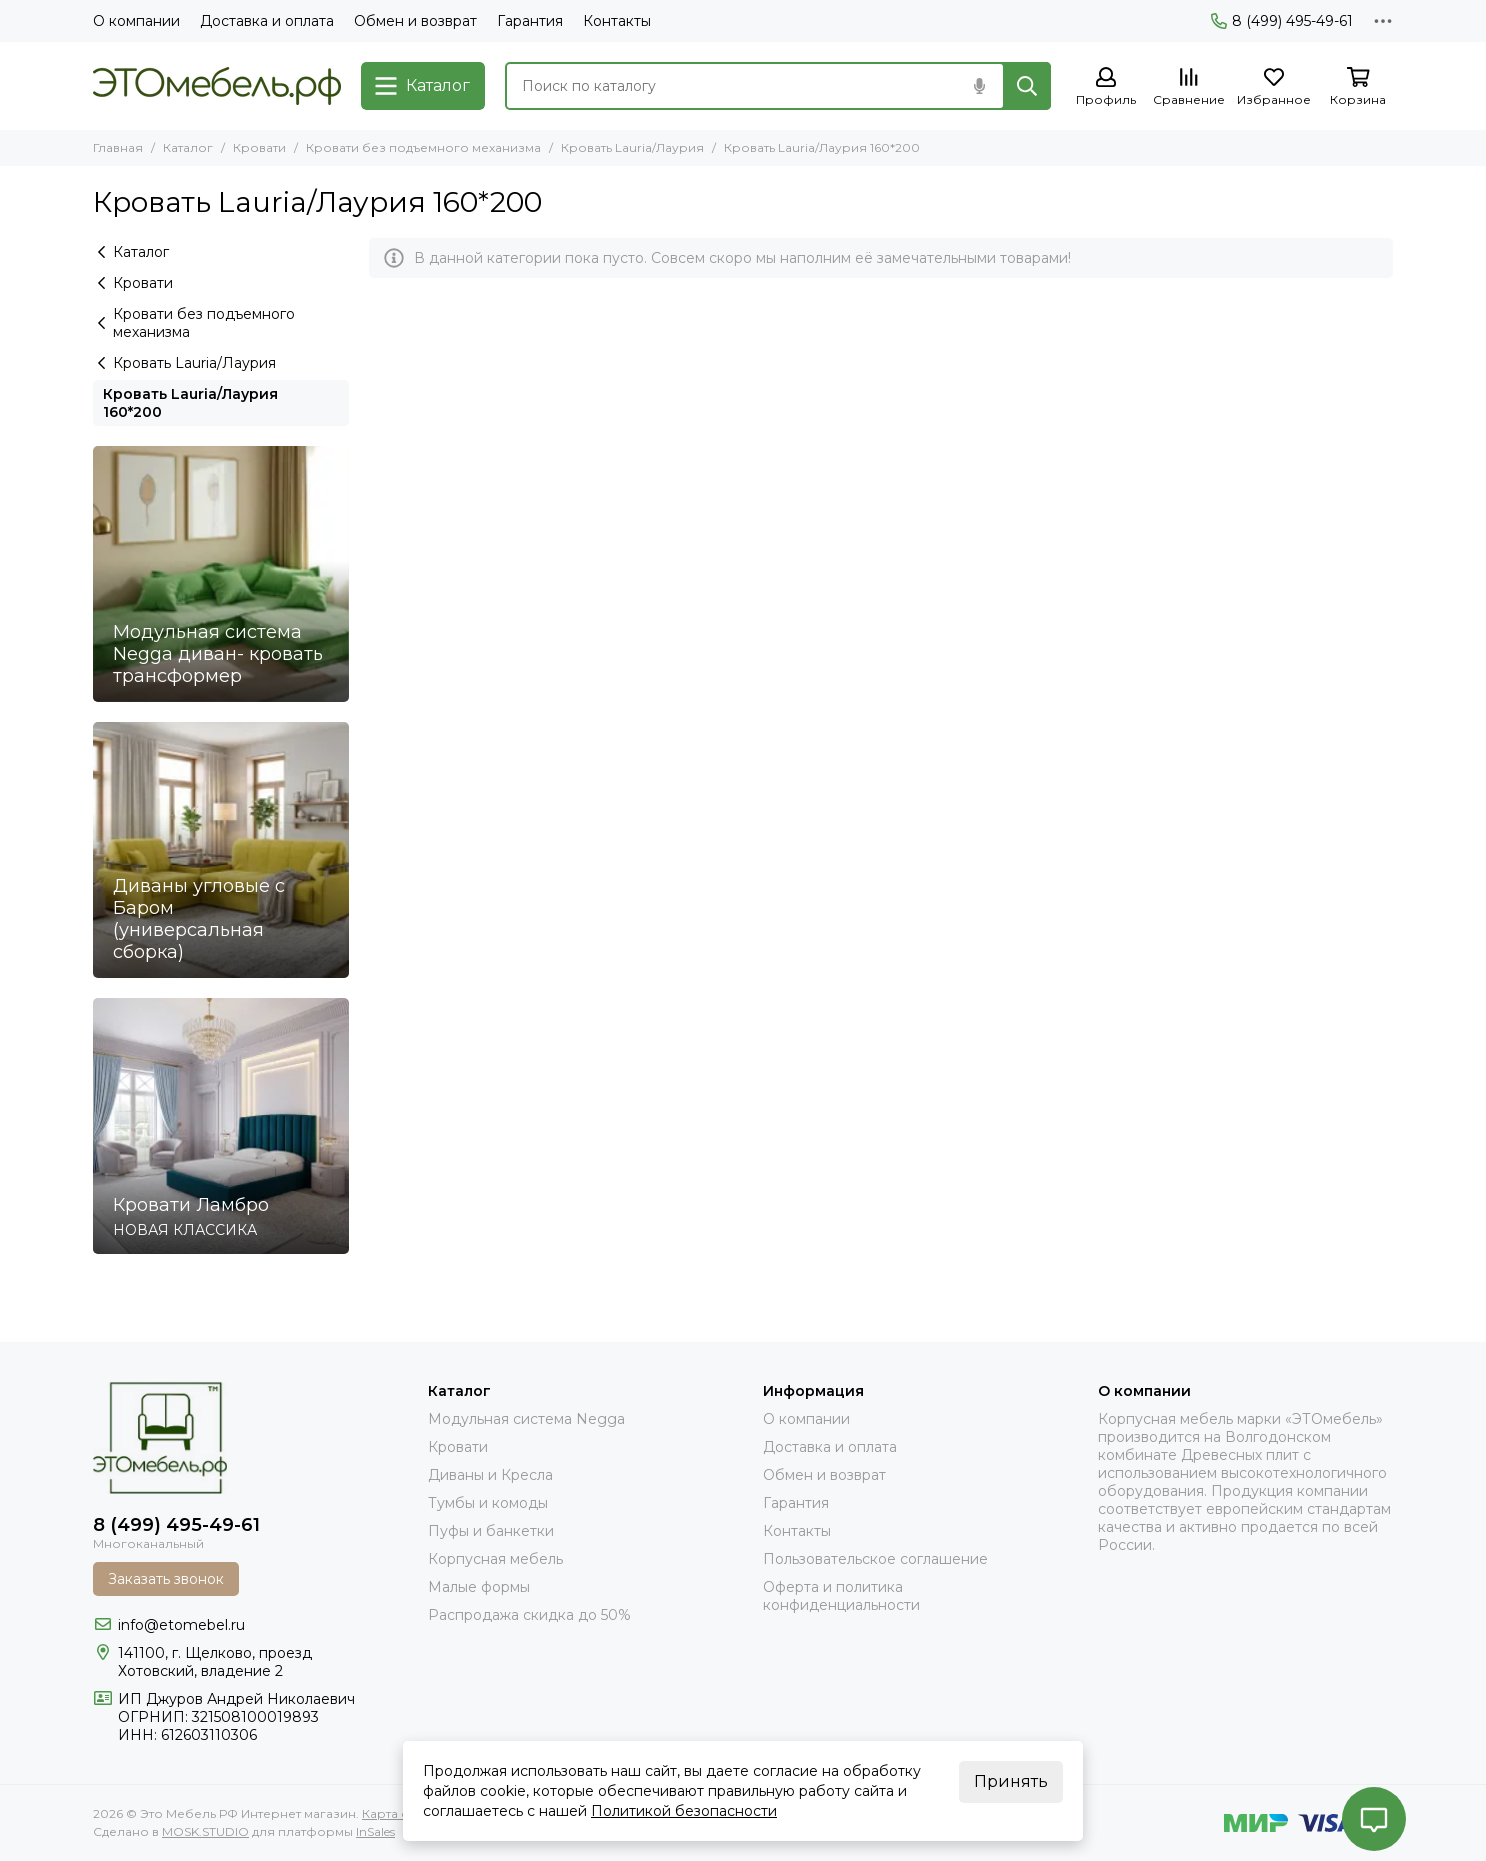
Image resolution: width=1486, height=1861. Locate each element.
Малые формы (479, 1587)
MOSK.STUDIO (205, 1831)
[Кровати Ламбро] (221, 1126)
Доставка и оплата (267, 21)
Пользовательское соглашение (875, 1559)
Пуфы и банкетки (491, 1531)
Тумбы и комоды (488, 1503)
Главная (118, 147)
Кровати (259, 147)
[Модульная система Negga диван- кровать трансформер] (221, 574)
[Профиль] (1106, 87)
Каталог (188, 147)
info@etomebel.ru (181, 1625)
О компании (136, 21)
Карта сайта (398, 1813)
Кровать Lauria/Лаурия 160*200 (190, 403)
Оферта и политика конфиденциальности (841, 1596)
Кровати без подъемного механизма (423, 147)
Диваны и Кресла (490, 1475)
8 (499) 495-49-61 (1282, 21)
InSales (375, 1831)
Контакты (617, 21)
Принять (1011, 1781)
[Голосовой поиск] (979, 86)
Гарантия (530, 21)
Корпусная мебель (495, 1559)
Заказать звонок (166, 1579)
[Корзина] (1358, 87)
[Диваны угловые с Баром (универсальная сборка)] (221, 850)
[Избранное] (1274, 87)
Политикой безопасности (684, 1811)
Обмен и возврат (415, 21)
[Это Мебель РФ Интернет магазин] (217, 86)
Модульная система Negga (526, 1419)
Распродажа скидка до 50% (529, 1615)
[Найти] (1027, 86)
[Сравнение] (1189, 87)
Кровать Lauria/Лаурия (632, 147)
